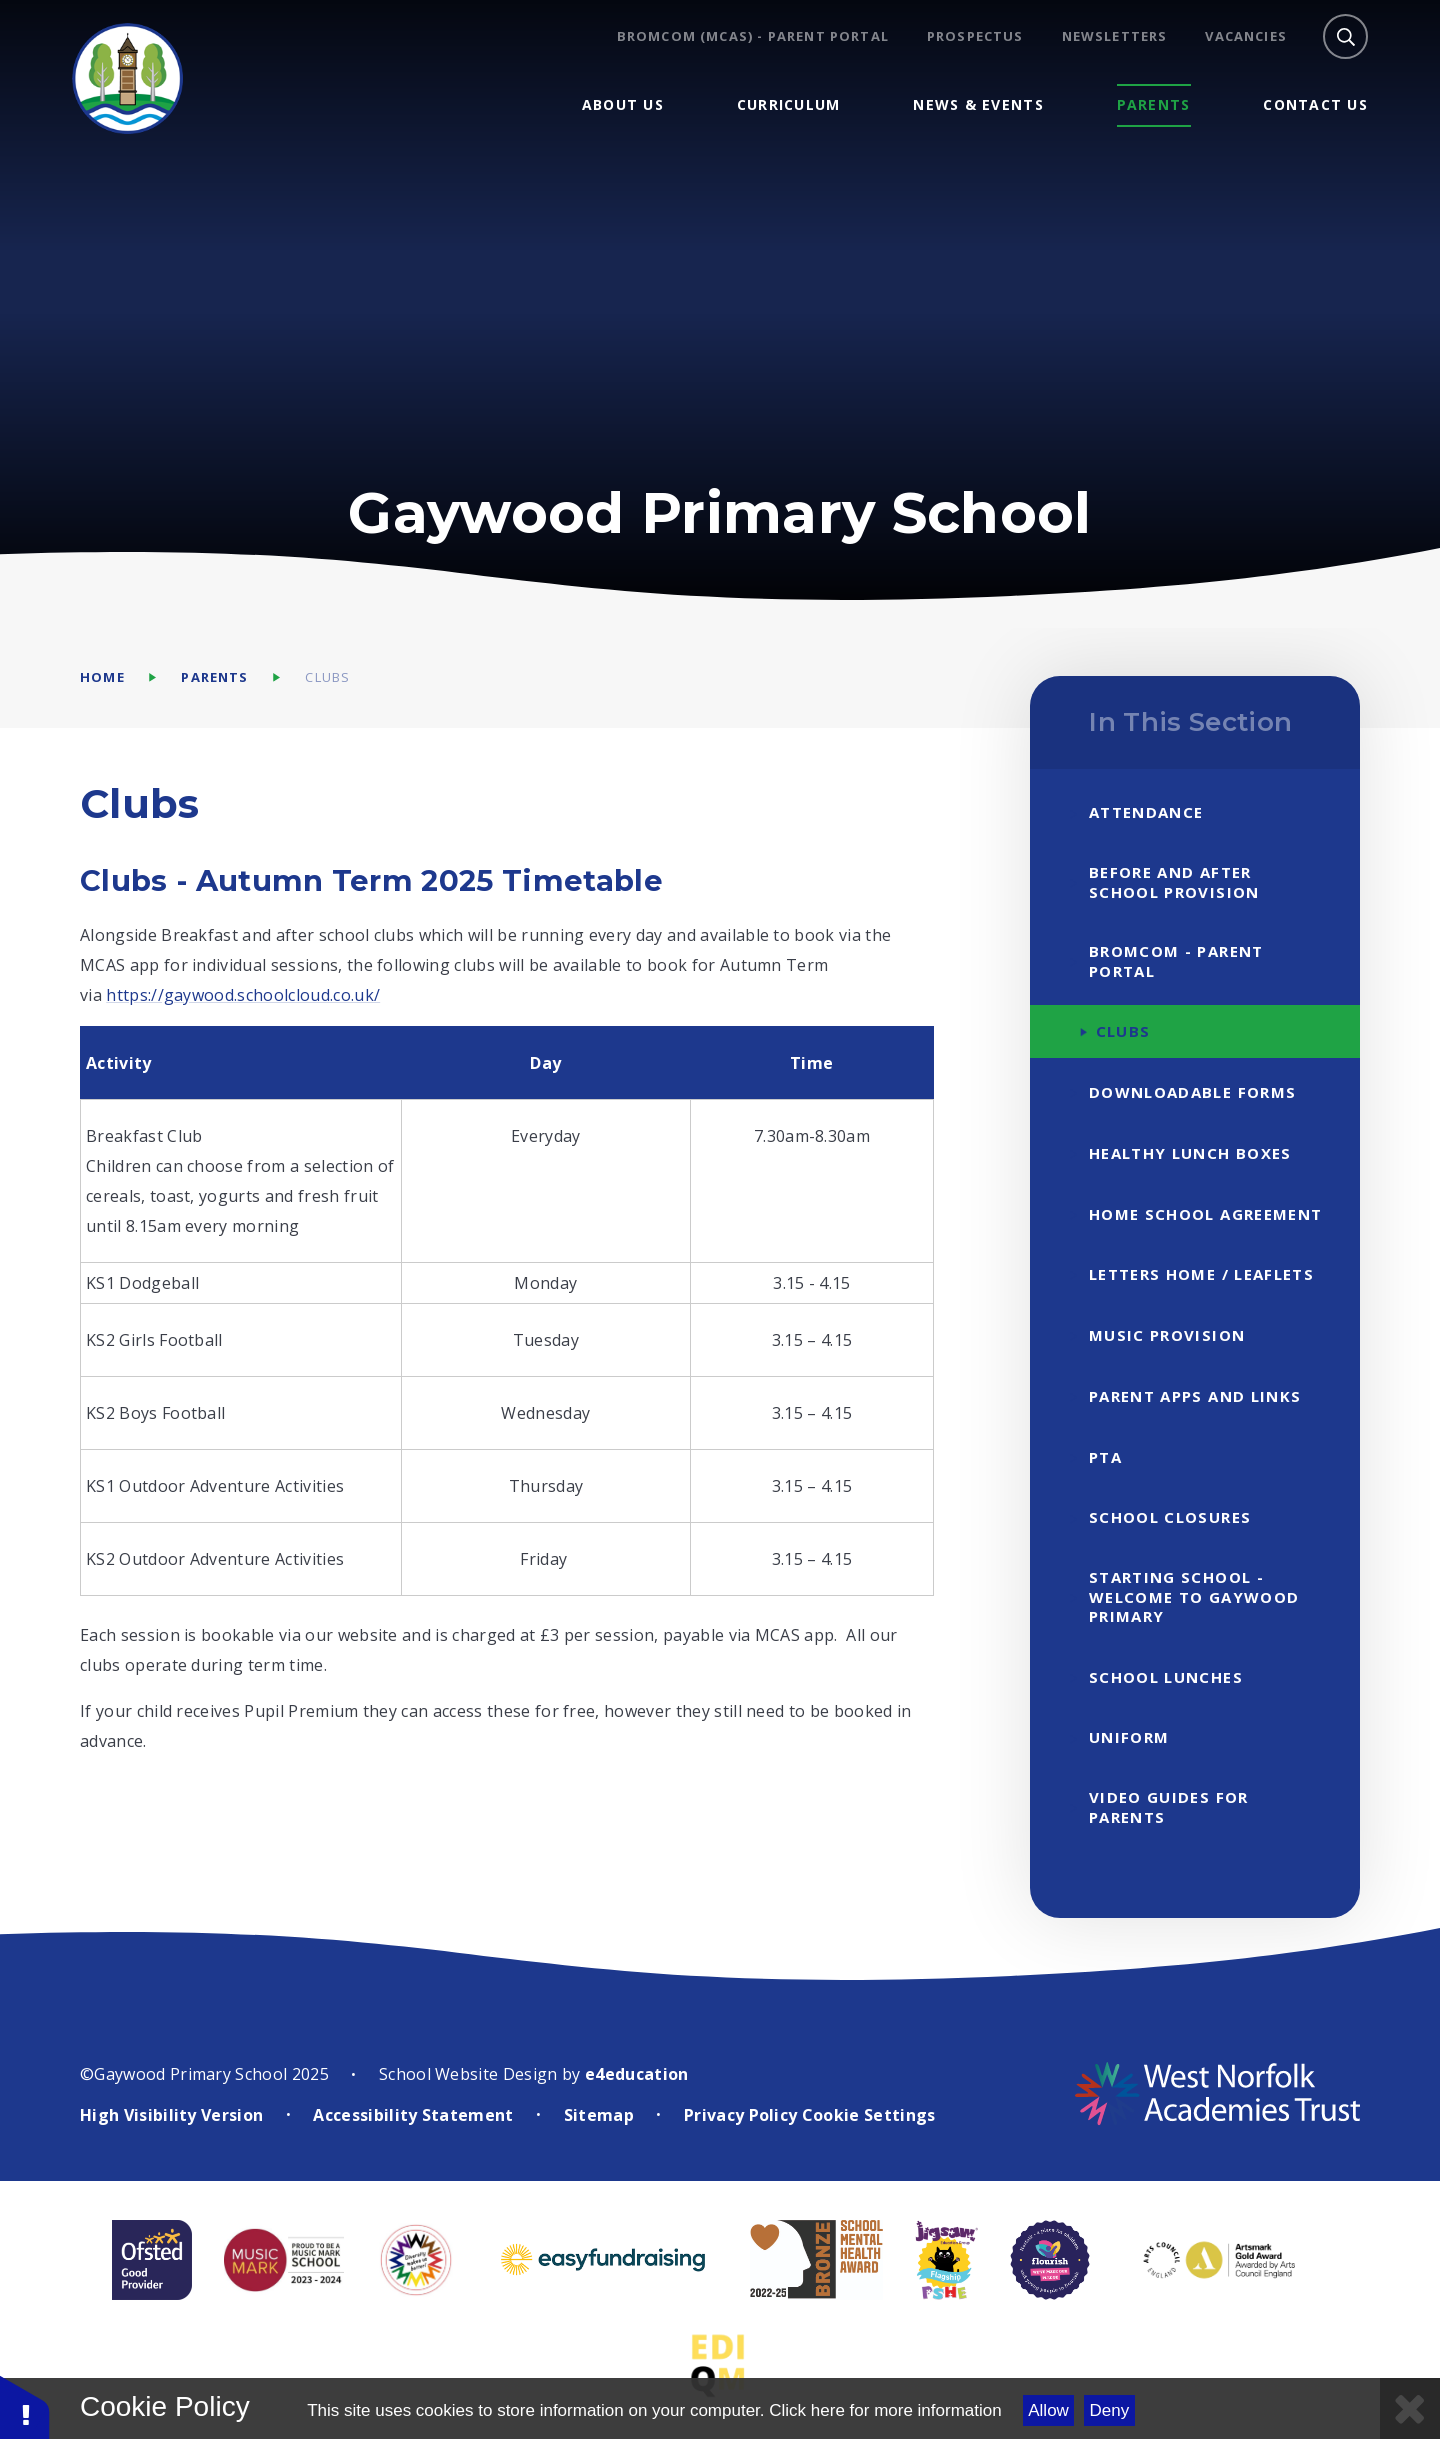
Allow (1048, 2410)
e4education (637, 2074)
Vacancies (1246, 36)
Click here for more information (885, 2410)
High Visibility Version (171, 2115)
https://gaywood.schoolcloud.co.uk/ (243, 995)
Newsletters (1115, 36)
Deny (1110, 2410)
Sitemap (599, 2115)
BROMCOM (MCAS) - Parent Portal (753, 36)
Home (102, 677)
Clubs (327, 677)
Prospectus (975, 36)
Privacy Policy (740, 2115)
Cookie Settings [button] (869, 2115)
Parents (214, 677)
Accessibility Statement (413, 2115)
